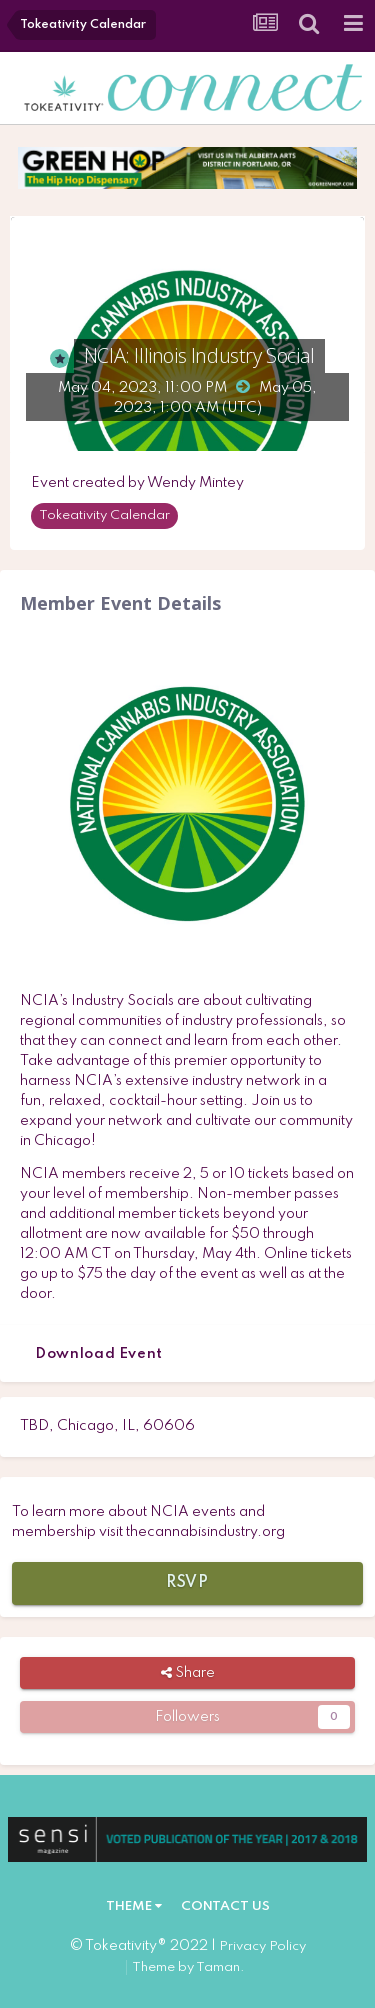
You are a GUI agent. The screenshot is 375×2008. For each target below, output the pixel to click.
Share (188, 1673)
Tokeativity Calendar (104, 515)
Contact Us (225, 1906)
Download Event (99, 1354)
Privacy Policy (262, 1946)
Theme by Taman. (188, 1967)
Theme (134, 1906)
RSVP (187, 1583)
